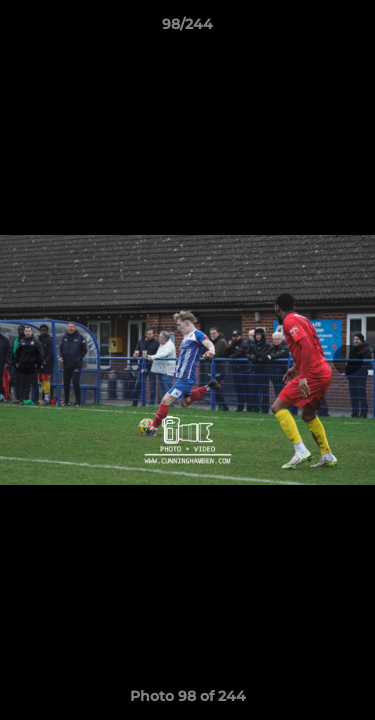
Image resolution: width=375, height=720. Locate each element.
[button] (351, 29)
